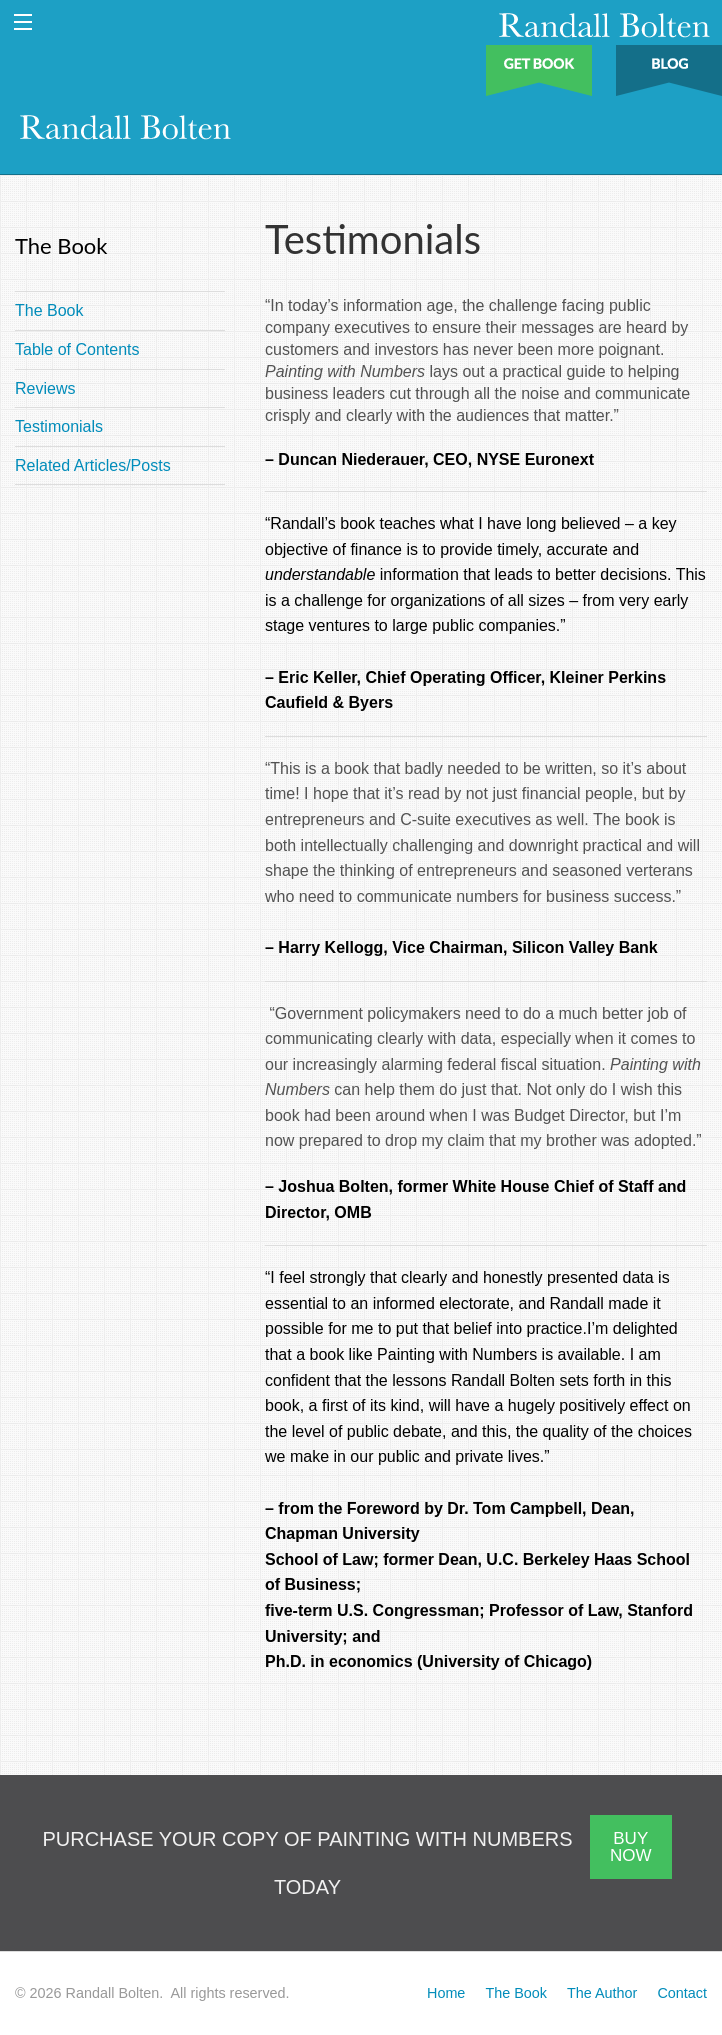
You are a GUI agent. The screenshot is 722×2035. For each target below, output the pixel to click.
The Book (49, 310)
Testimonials (59, 426)
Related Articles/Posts (93, 465)
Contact (682, 1993)
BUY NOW (631, 1847)
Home (446, 1993)
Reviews (45, 388)
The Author (602, 1993)
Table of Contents (77, 349)
